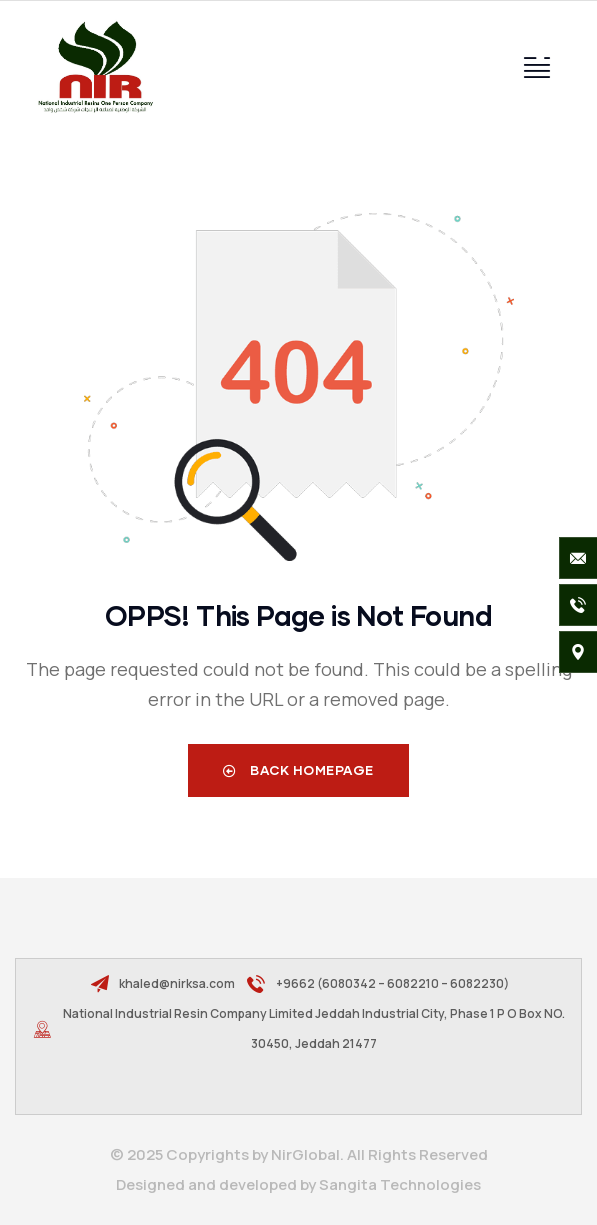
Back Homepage (298, 770)
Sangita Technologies (400, 1184)
